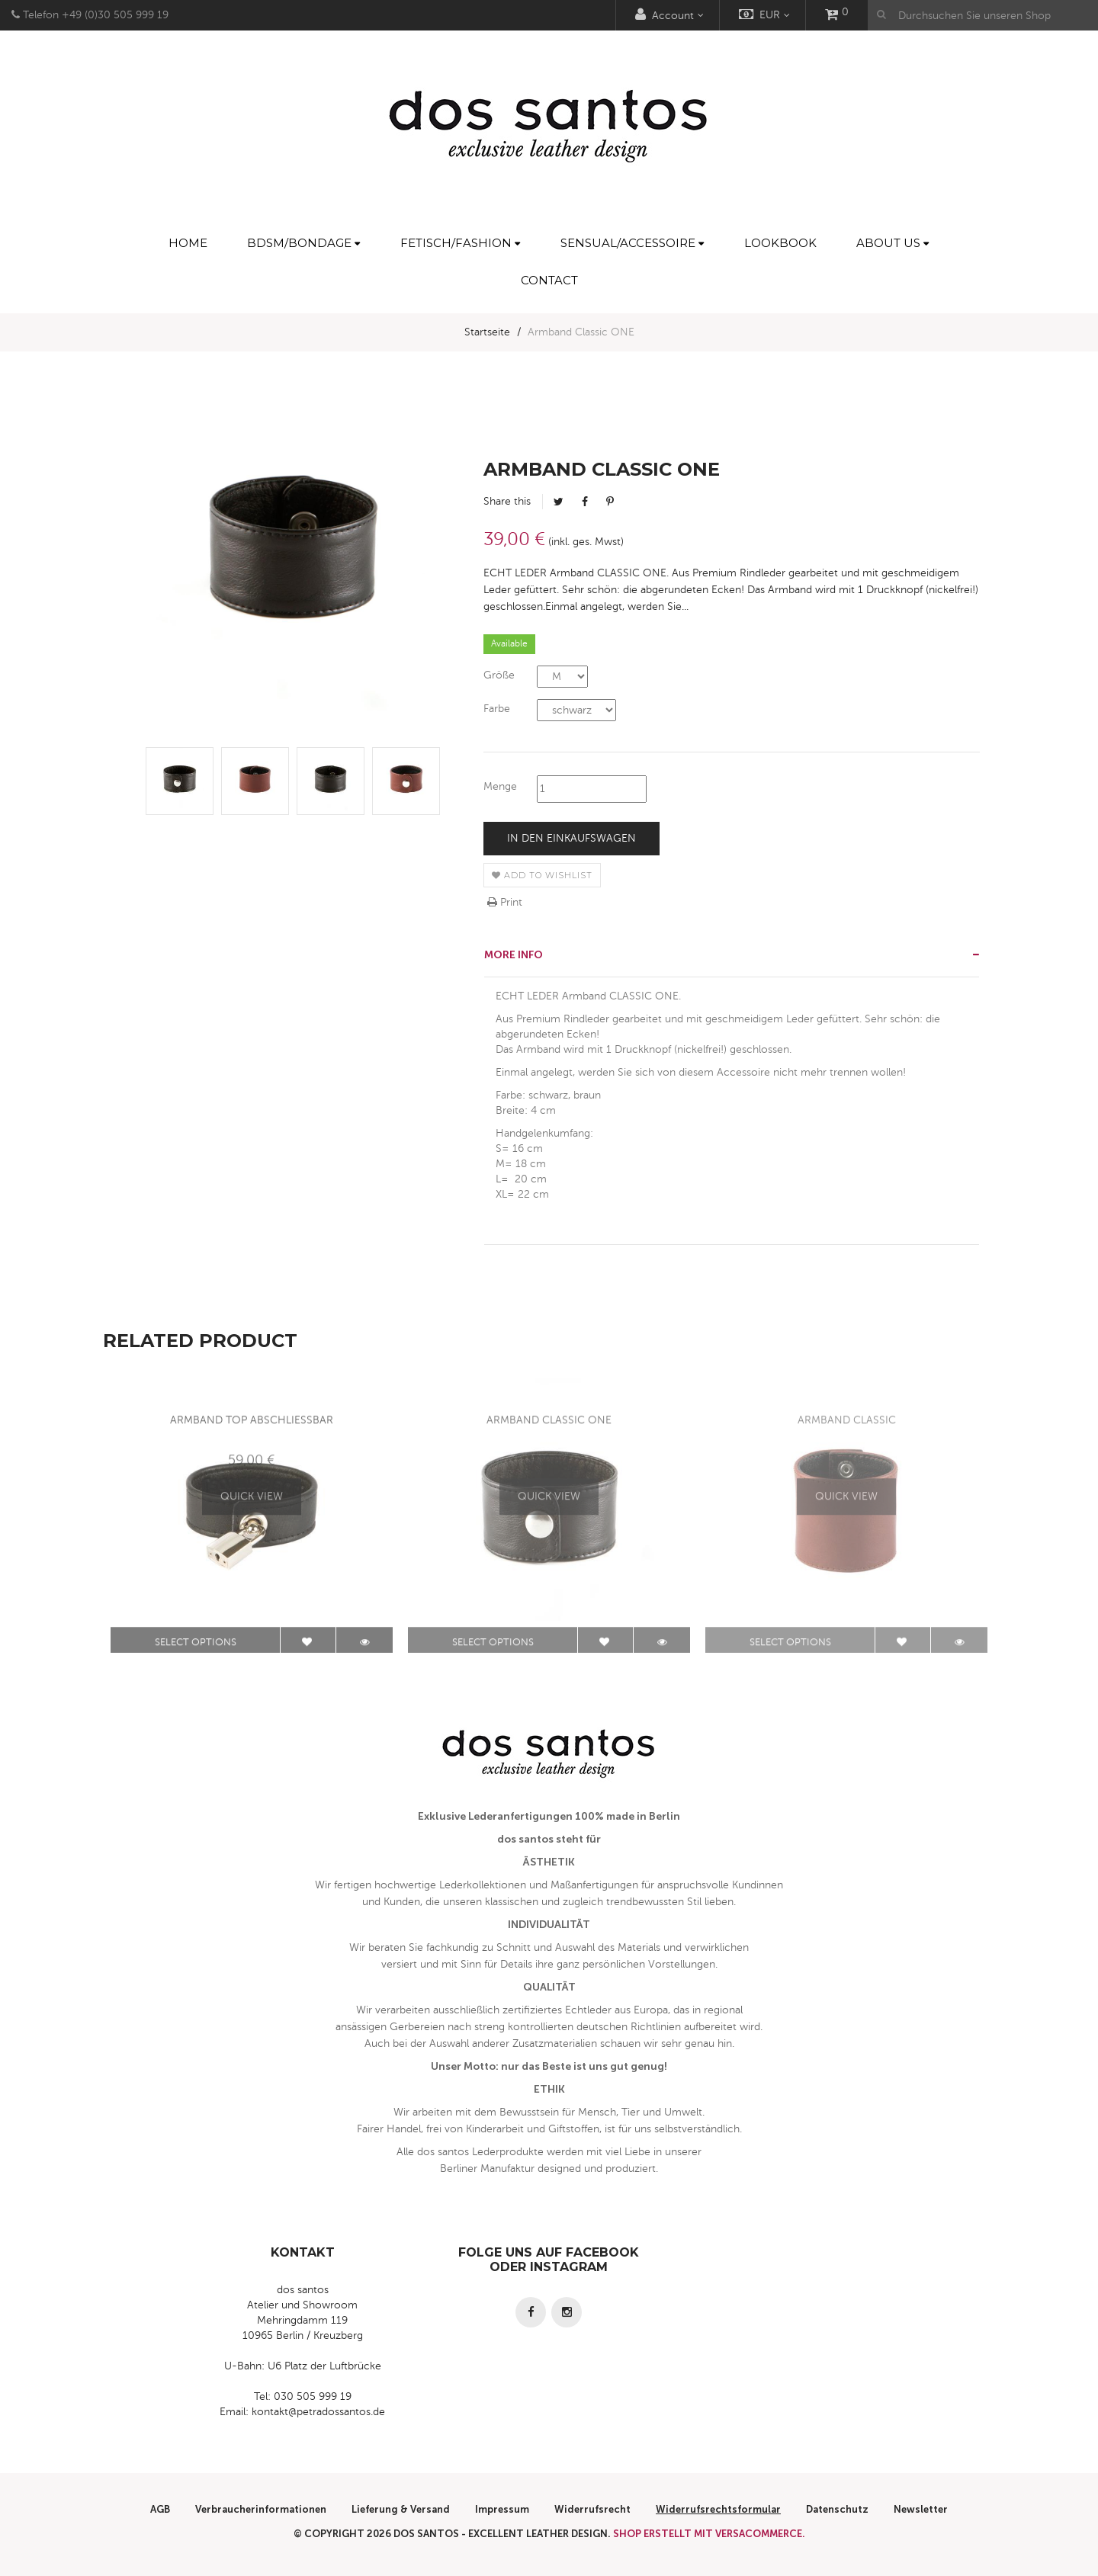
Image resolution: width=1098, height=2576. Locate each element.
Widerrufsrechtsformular (718, 2509)
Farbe (496, 708)
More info (513, 954)
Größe (499, 675)
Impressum (502, 2509)
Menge (500, 786)
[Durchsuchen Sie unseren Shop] (983, 15)
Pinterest (610, 501)
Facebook (585, 501)
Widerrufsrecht (592, 2509)
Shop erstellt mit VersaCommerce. (709, 2533)
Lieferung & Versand (401, 2509)
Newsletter (921, 2509)
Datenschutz (837, 2509)
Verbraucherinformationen (260, 2509)
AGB (160, 2509)
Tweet (558, 501)
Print (504, 902)
